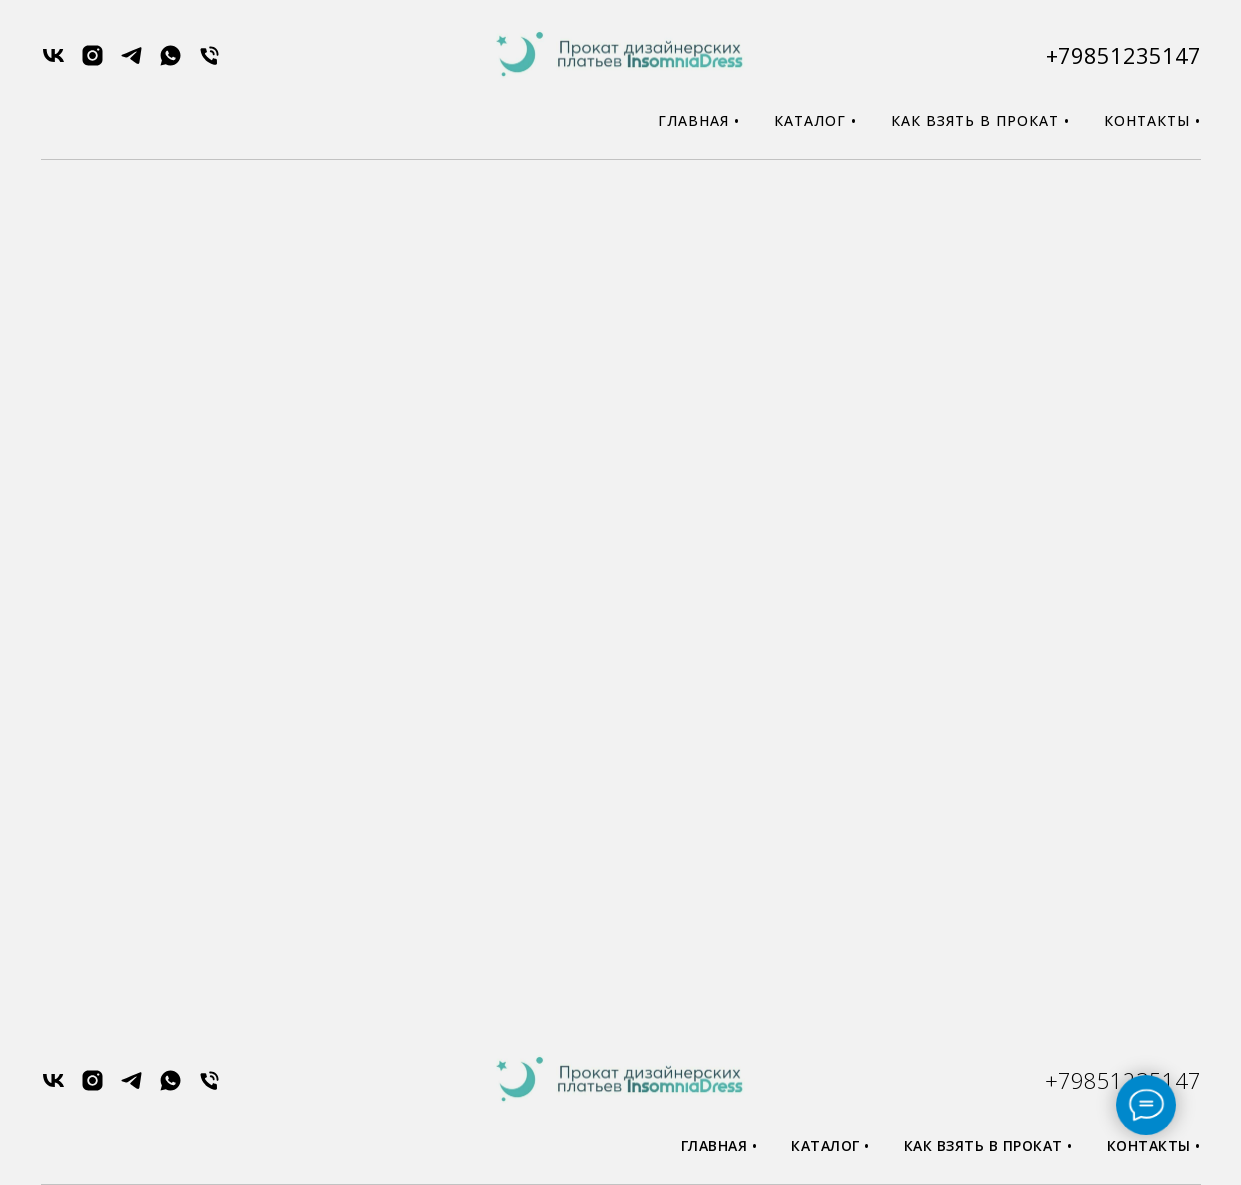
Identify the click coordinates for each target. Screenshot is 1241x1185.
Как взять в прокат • (980, 120)
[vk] (53, 62)
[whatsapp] (170, 62)
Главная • (699, 120)
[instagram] (92, 62)
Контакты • (1152, 120)
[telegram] (131, 62)
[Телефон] (209, 62)
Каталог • (815, 120)
